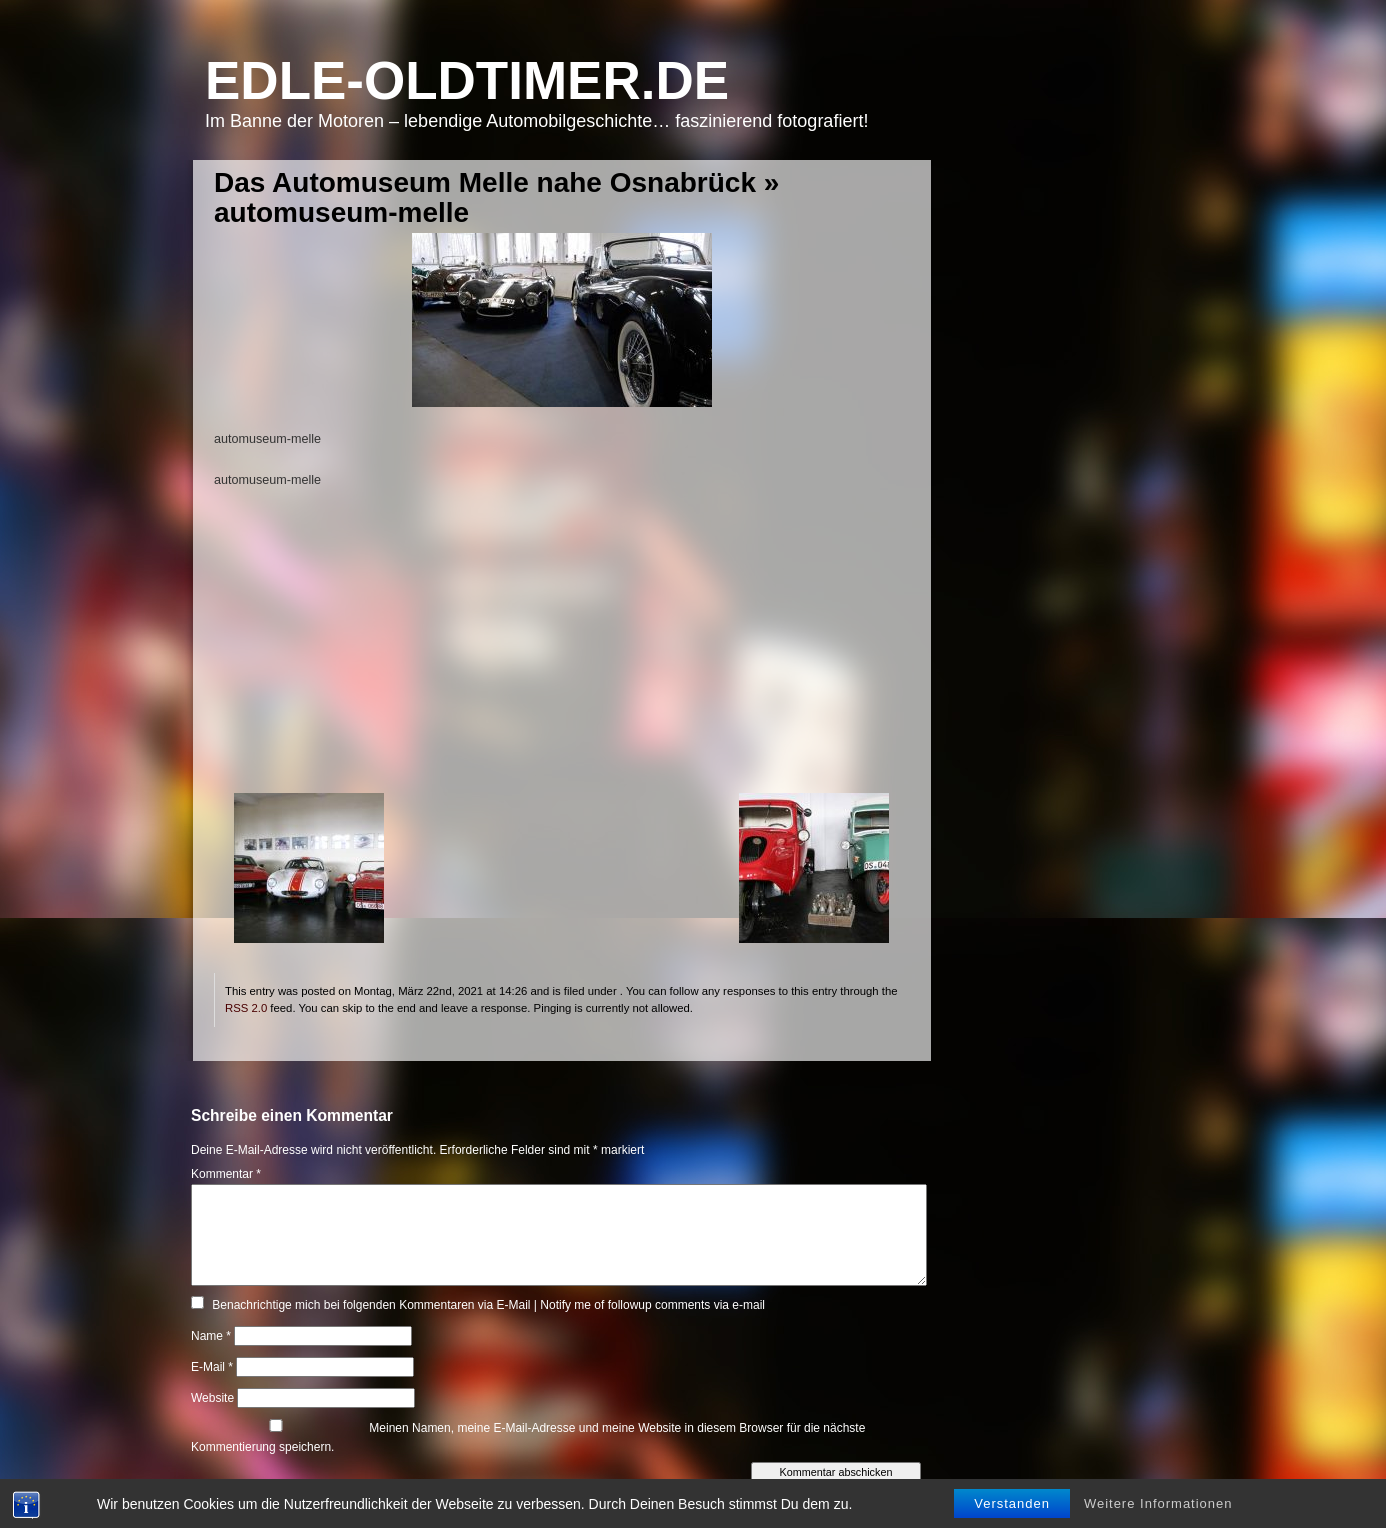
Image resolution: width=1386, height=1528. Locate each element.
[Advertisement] (561, 653)
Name (211, 1336)
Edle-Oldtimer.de (467, 80)
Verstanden (1012, 1503)
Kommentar (226, 1174)
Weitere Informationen (1158, 1503)
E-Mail (212, 1367)
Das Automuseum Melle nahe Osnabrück (485, 182)
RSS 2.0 (246, 1008)
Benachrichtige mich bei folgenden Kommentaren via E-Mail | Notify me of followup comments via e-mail (488, 1305)
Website (212, 1398)
